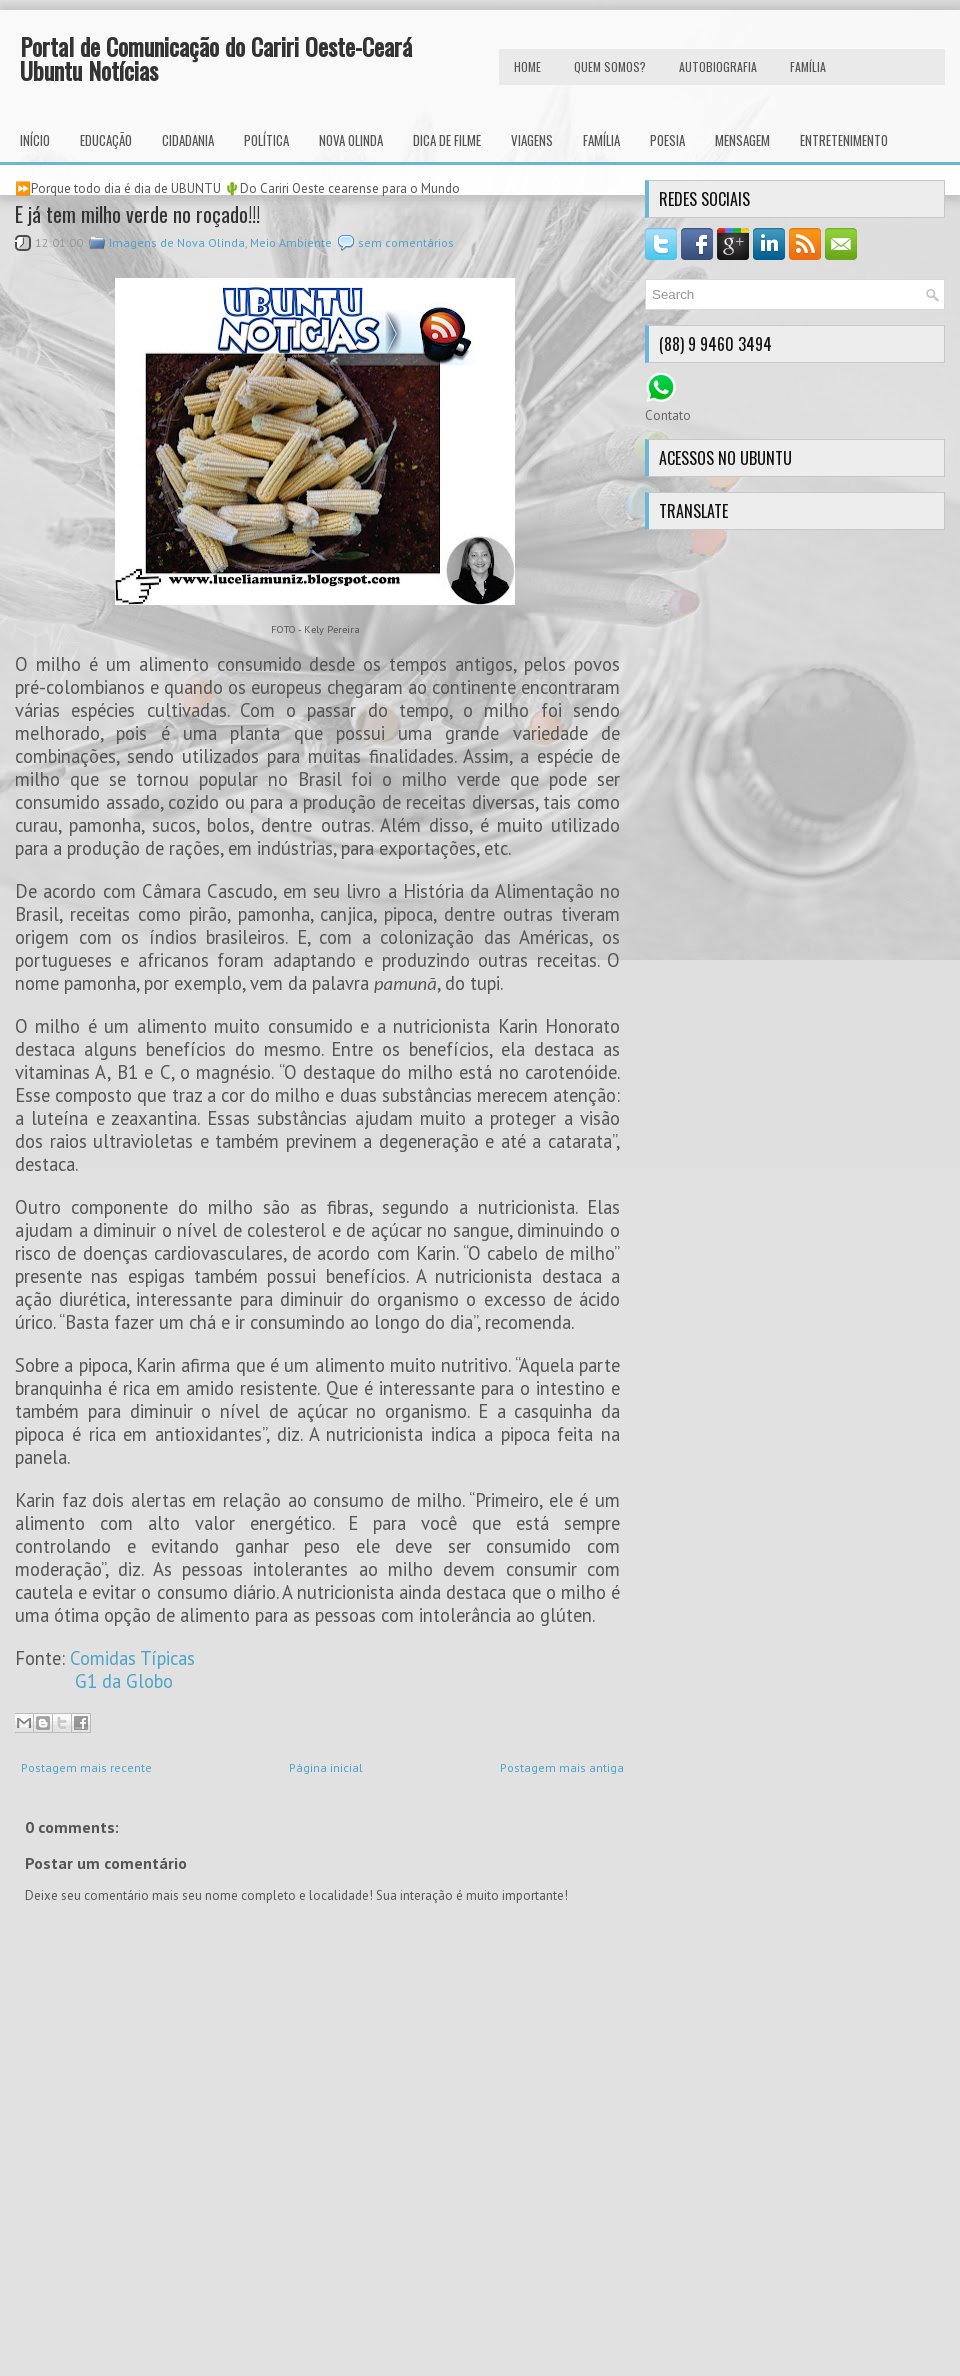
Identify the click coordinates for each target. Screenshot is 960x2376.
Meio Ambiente (291, 242)
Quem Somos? (610, 66)
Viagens (532, 140)
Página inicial (326, 1767)
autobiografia (718, 66)
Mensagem (742, 140)
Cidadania (188, 140)
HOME (527, 66)
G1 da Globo (124, 1681)
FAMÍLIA (808, 66)
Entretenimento (844, 140)
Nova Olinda (351, 140)
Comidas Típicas (132, 1658)
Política (266, 140)
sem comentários (406, 242)
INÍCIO (35, 140)
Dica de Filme (447, 140)
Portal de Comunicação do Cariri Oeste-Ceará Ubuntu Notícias (216, 58)
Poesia (667, 140)
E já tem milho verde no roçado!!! (137, 214)
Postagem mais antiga (562, 1767)
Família (601, 140)
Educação (106, 140)
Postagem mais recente (86, 1767)
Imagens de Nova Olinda (177, 242)
